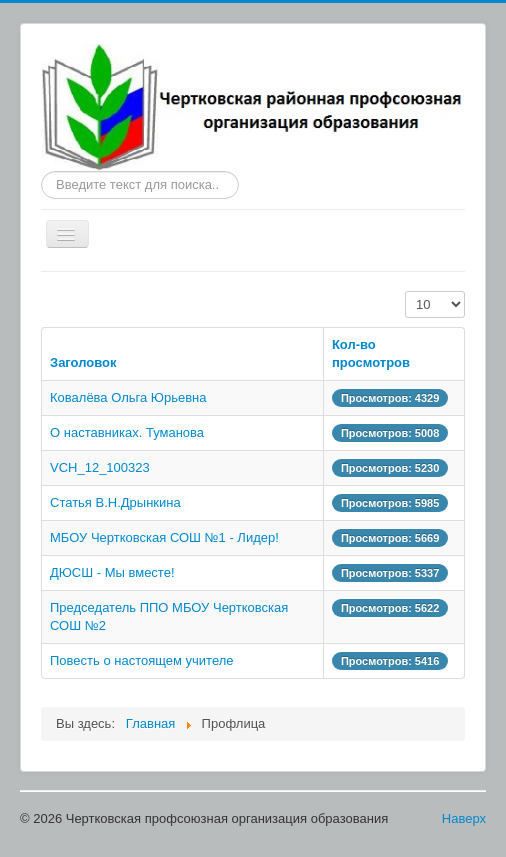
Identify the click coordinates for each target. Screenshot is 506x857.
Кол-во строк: (405, 291)
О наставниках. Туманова (127, 432)
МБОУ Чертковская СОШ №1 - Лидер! (164, 537)
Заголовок (83, 362)
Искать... (41, 171)
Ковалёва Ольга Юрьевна (128, 397)
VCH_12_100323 (100, 467)
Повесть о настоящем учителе (142, 660)
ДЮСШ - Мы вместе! (112, 572)
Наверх (464, 818)
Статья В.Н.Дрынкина (115, 502)
